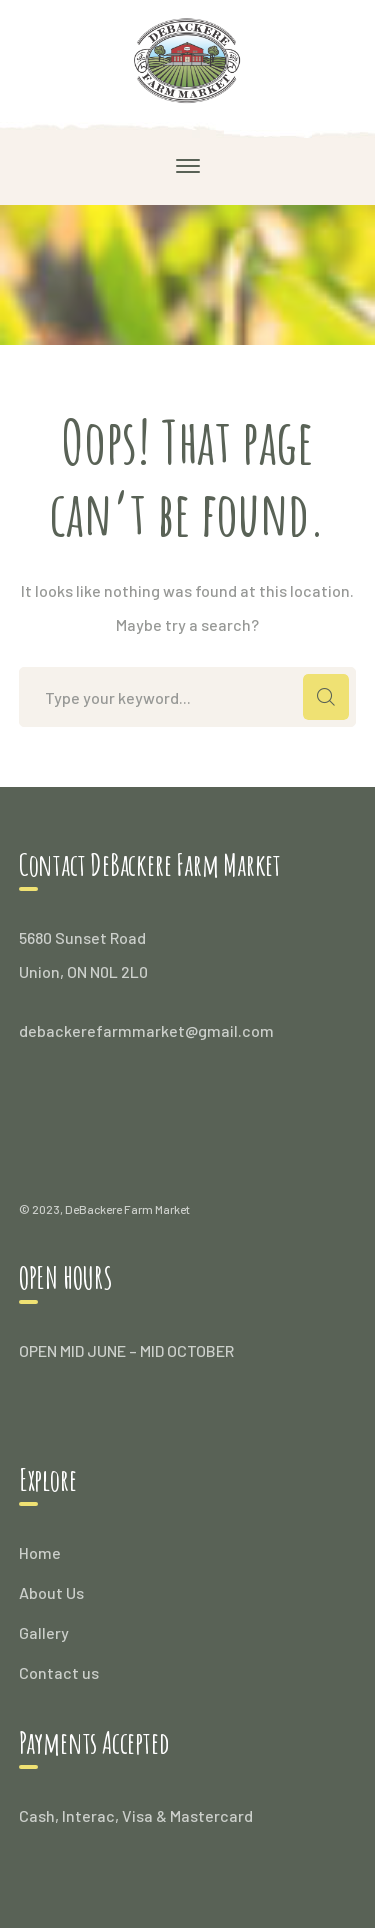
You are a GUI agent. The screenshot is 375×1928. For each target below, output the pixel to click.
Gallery (44, 1632)
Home (40, 1552)
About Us (51, 1592)
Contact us (59, 1672)
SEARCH (326, 697)
